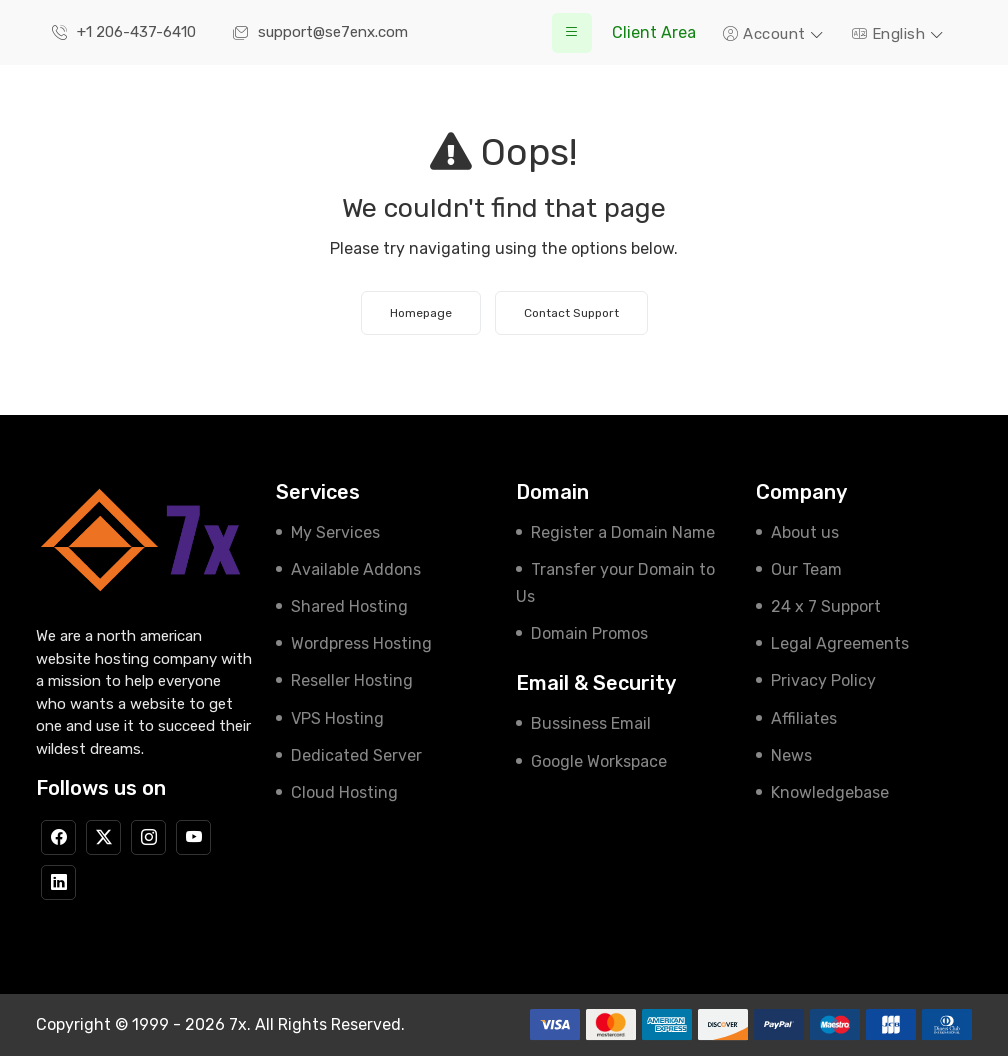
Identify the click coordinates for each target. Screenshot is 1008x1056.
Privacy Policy (823, 680)
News (791, 755)
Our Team (806, 569)
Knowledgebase (830, 792)
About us (805, 532)
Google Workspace (599, 761)
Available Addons (356, 569)
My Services (335, 532)
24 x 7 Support (826, 606)
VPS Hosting (337, 718)
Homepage (421, 313)
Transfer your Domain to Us (615, 583)
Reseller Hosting (352, 680)
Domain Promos (589, 633)
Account (766, 34)
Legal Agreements (840, 643)
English (891, 34)
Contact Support (571, 313)
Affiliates (804, 718)
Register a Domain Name (623, 532)
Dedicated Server (356, 755)
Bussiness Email (591, 723)
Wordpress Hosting (361, 643)
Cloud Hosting (344, 792)
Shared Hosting (349, 606)
